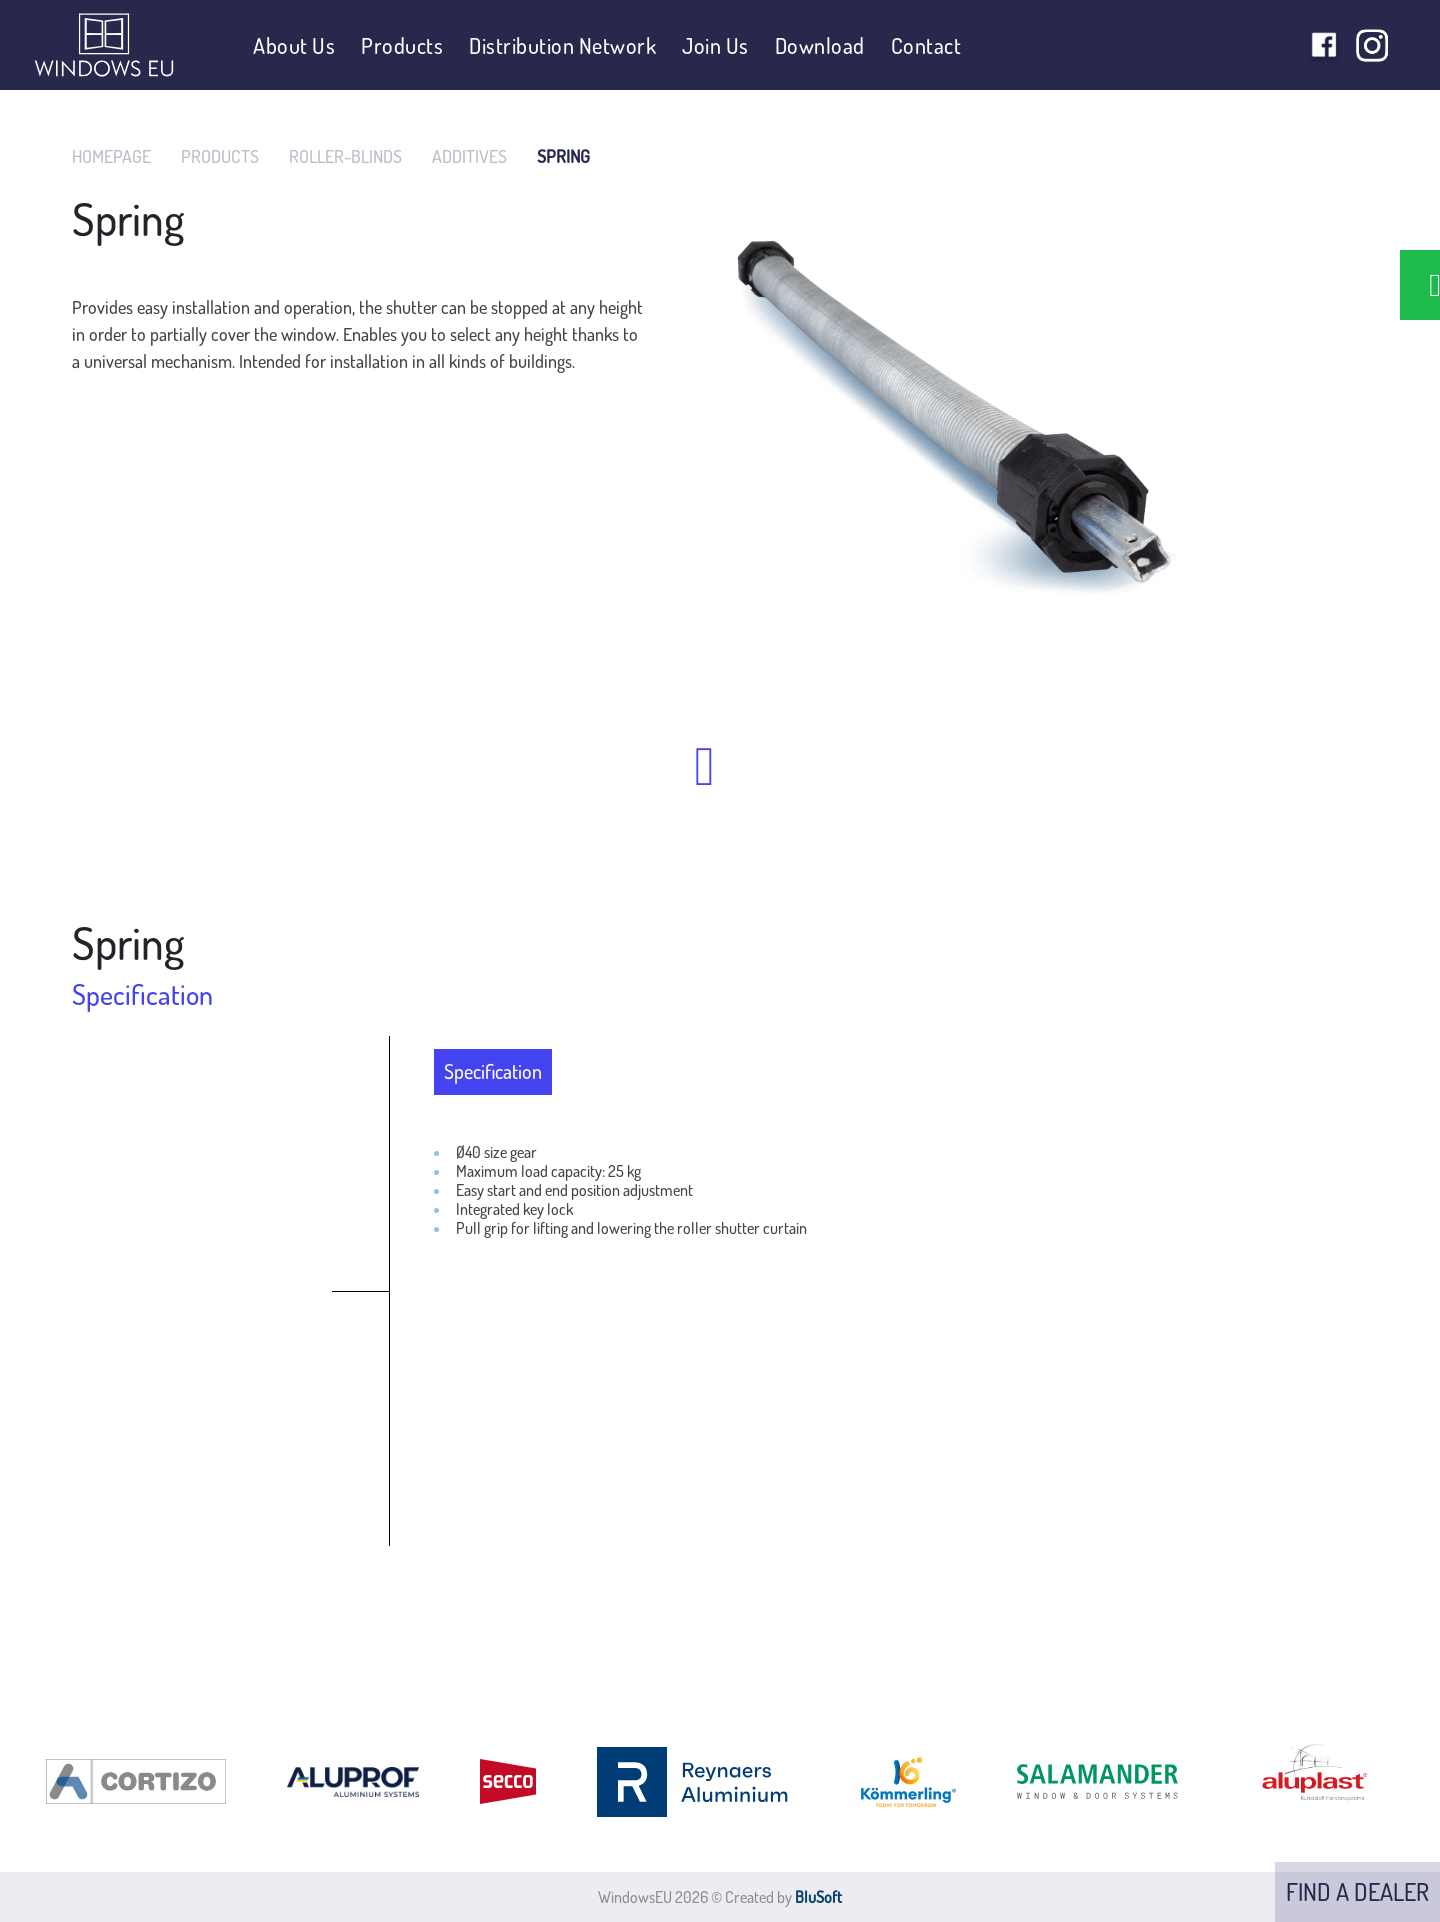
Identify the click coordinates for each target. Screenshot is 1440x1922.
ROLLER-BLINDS (345, 156)
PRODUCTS (220, 156)
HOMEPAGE (111, 156)
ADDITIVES (469, 156)
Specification (493, 1071)
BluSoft (818, 1897)
